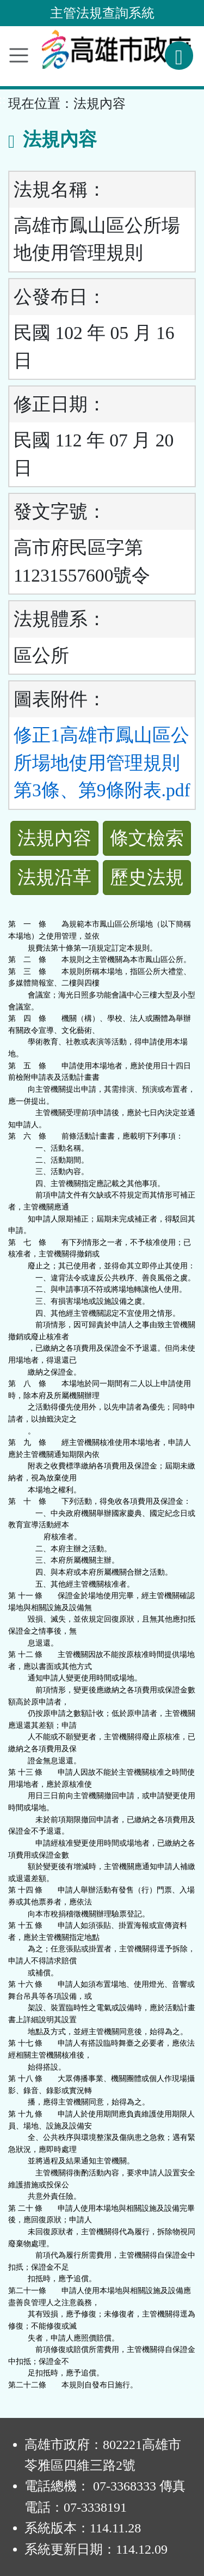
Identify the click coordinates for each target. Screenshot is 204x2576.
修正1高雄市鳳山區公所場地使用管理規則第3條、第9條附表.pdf (102, 762)
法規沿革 (54, 877)
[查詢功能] (179, 55)
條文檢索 (147, 838)
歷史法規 (147, 877)
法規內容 (54, 838)
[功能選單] (19, 55)
